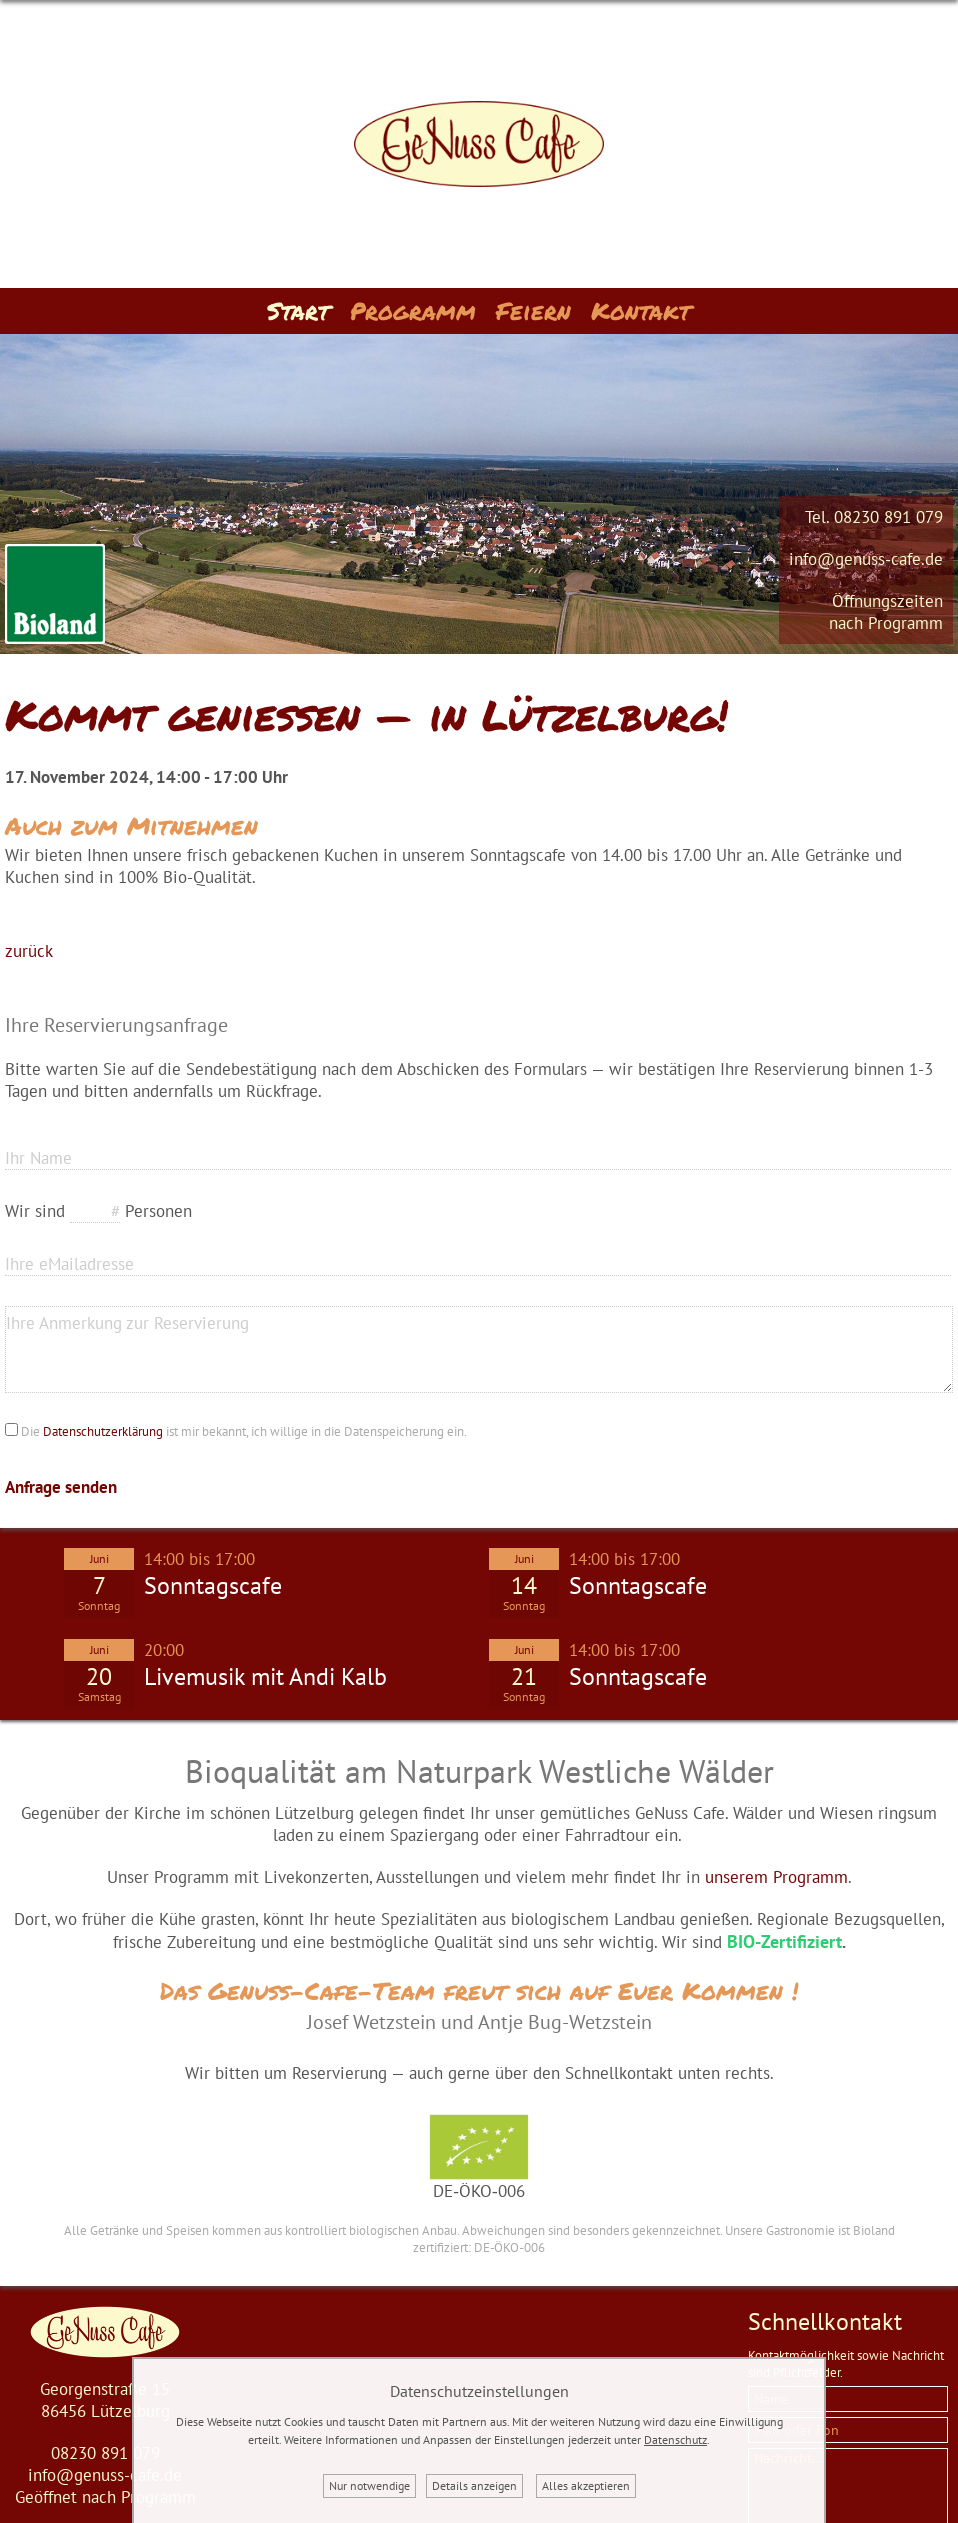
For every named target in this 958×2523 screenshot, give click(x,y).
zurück (29, 951)
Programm (413, 310)
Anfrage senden (61, 1487)
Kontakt (641, 310)
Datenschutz (675, 2439)
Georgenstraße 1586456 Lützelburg (105, 2400)
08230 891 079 (888, 517)
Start (298, 310)
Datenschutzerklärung (103, 1431)
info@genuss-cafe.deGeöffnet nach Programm (105, 2486)
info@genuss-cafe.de (866, 559)
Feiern (533, 310)
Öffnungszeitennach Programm (886, 612)
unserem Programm (776, 1877)
